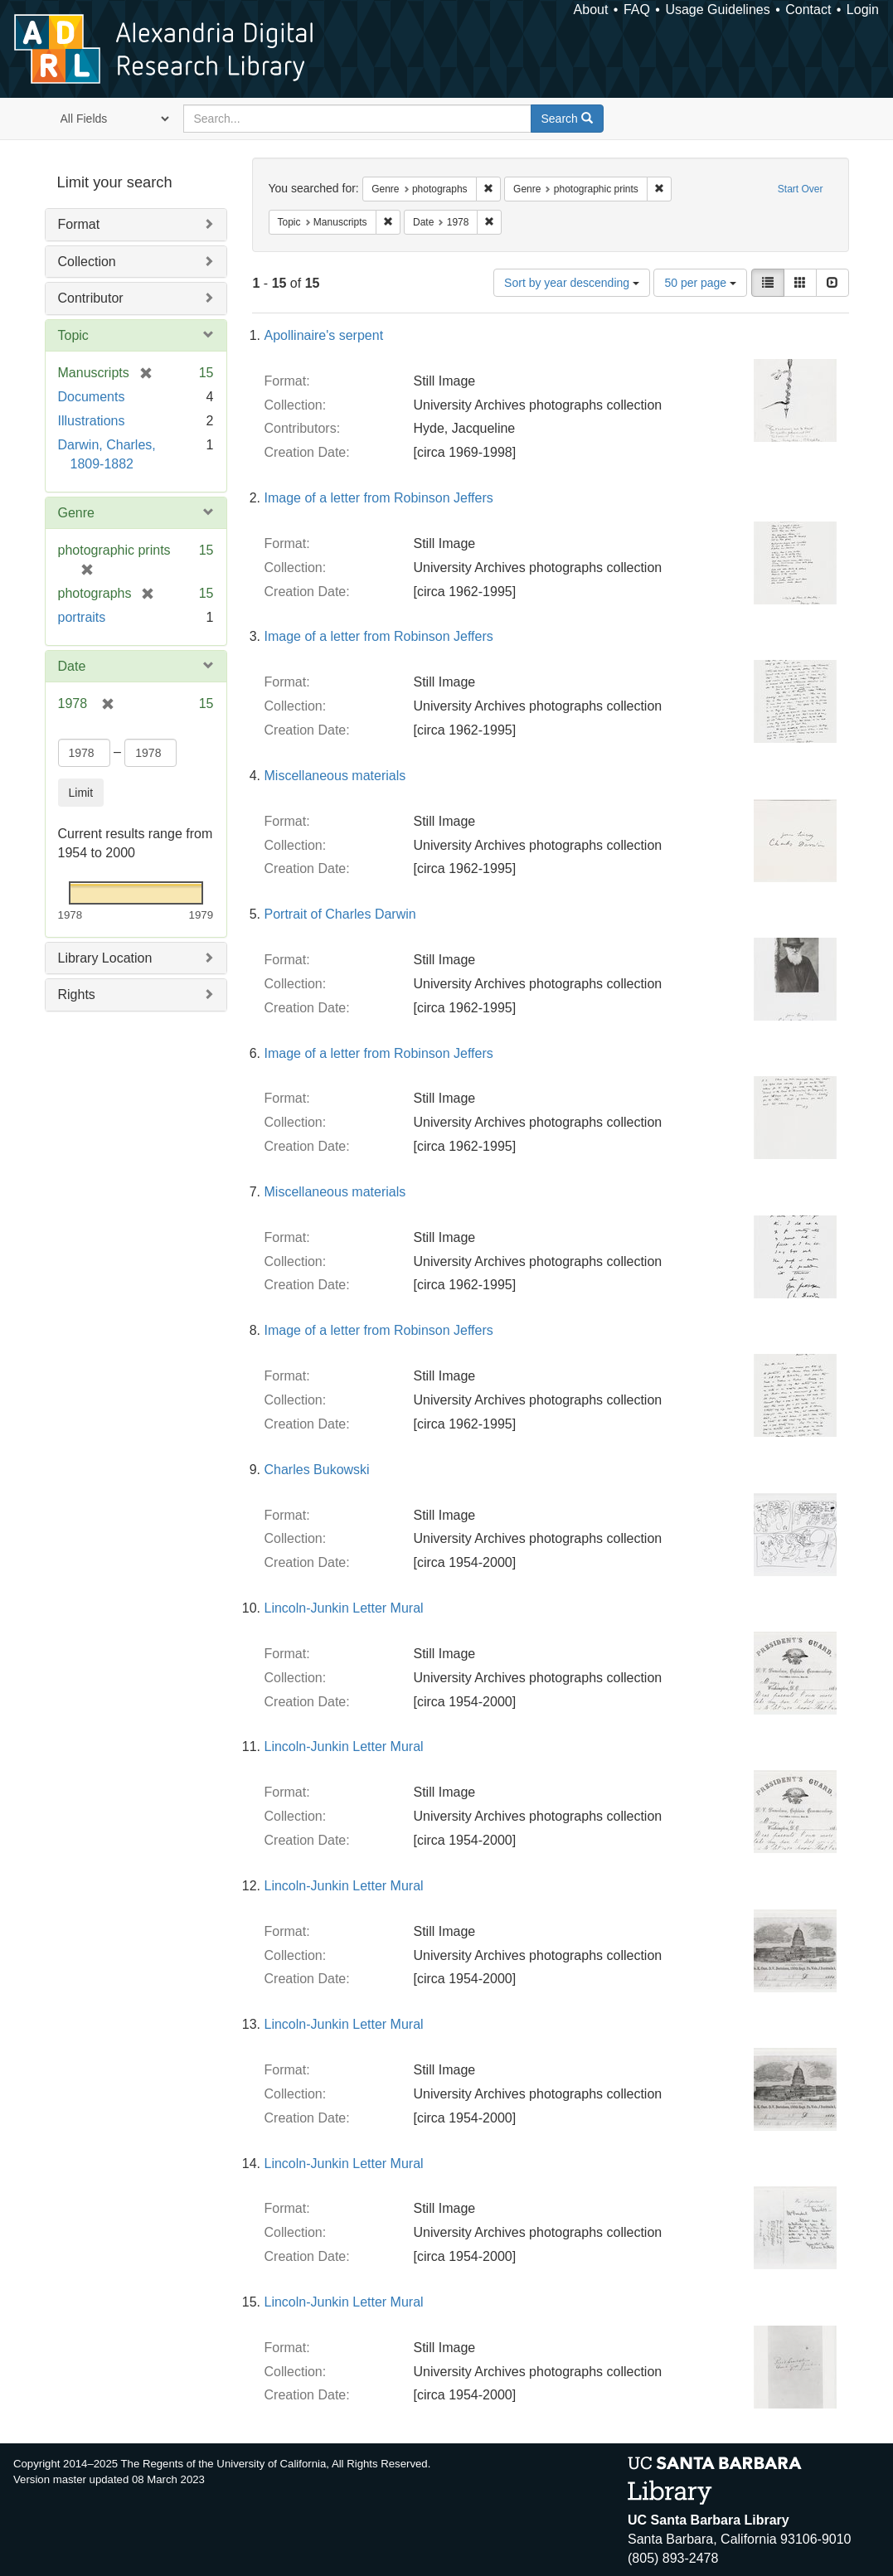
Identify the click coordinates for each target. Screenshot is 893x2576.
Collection (87, 262)
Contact (808, 9)
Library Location (105, 958)
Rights (76, 994)
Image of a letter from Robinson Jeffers (379, 498)
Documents (91, 397)
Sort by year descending (571, 282)
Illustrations (91, 421)
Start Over (800, 189)
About (591, 9)
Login (863, 9)
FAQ (637, 9)
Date (72, 666)
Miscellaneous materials (335, 776)
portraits (82, 617)
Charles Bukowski (317, 1470)
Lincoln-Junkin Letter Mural (344, 1608)
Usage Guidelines (717, 9)
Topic (73, 335)
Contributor (91, 298)
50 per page (700, 282)
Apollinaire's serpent (324, 335)
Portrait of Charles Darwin (340, 914)
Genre (76, 513)
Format (79, 224)
